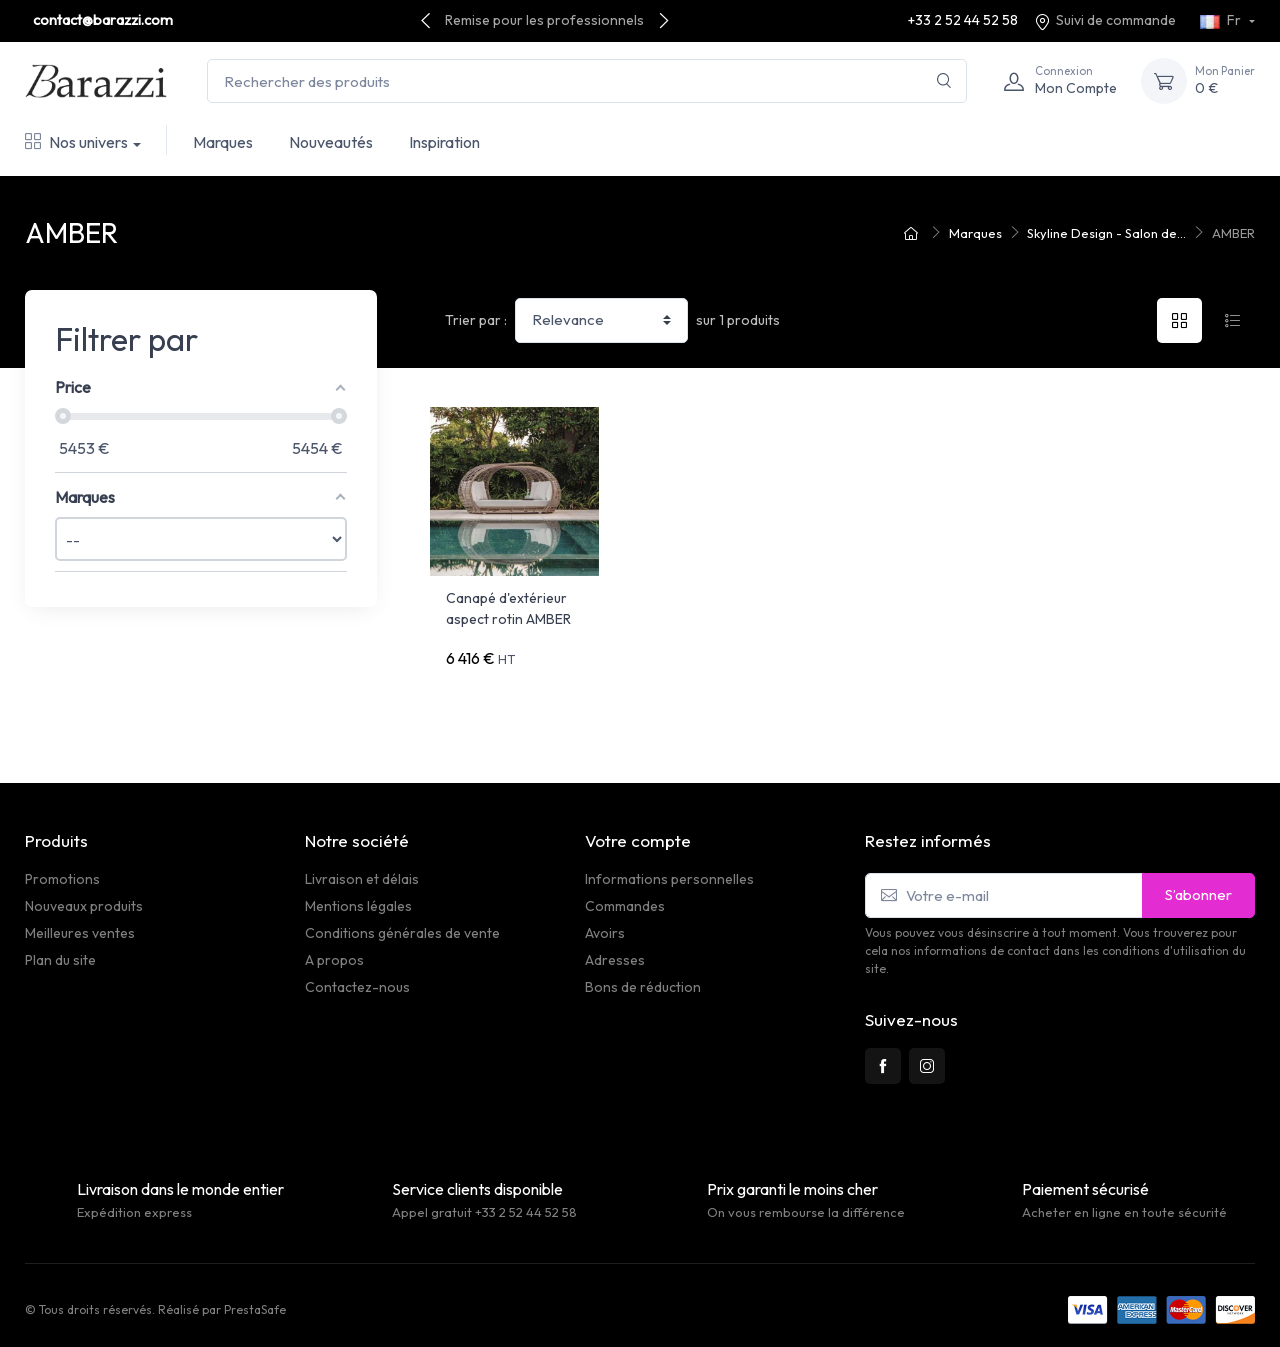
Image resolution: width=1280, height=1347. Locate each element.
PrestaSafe (255, 1300)
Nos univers (76, 142)
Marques (223, 142)
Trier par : (476, 320)
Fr (1222, 20)
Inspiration (444, 142)
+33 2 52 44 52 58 (963, 20)
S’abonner (1198, 885)
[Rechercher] (944, 81)
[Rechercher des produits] (587, 81)
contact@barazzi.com (103, 20)
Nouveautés (331, 142)
